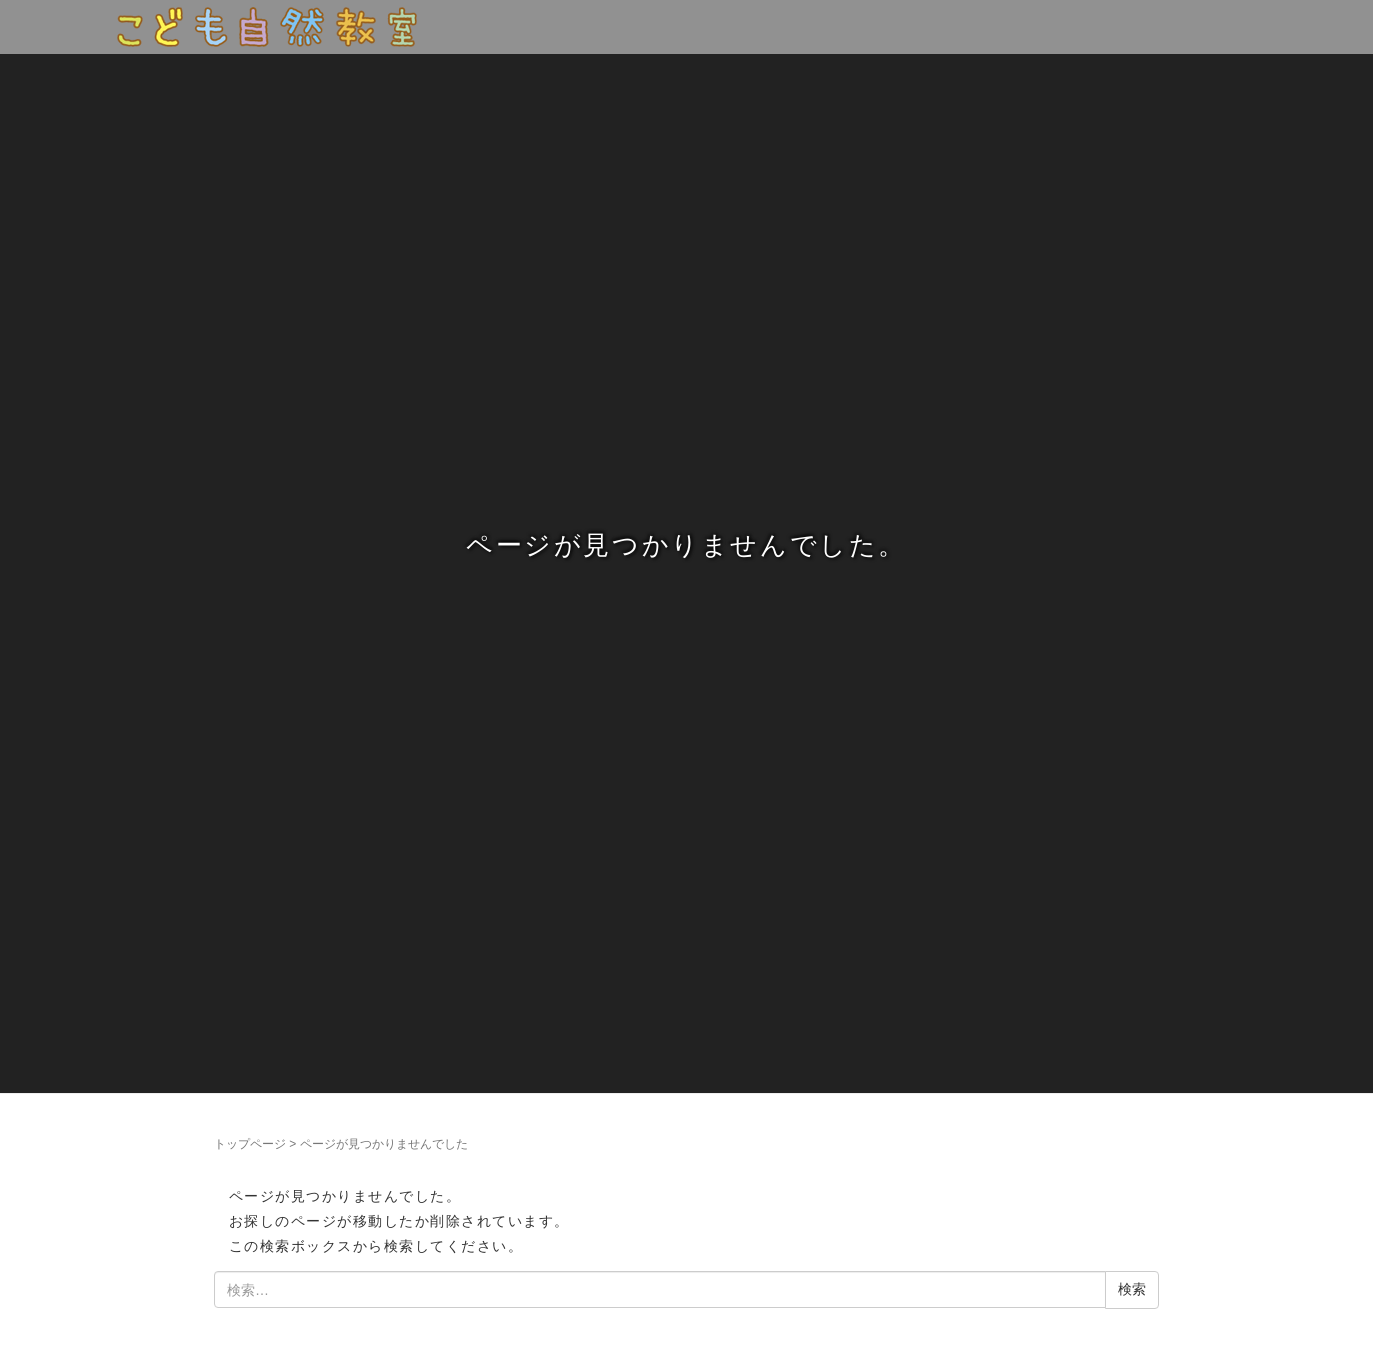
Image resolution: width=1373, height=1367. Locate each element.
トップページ (250, 1144)
